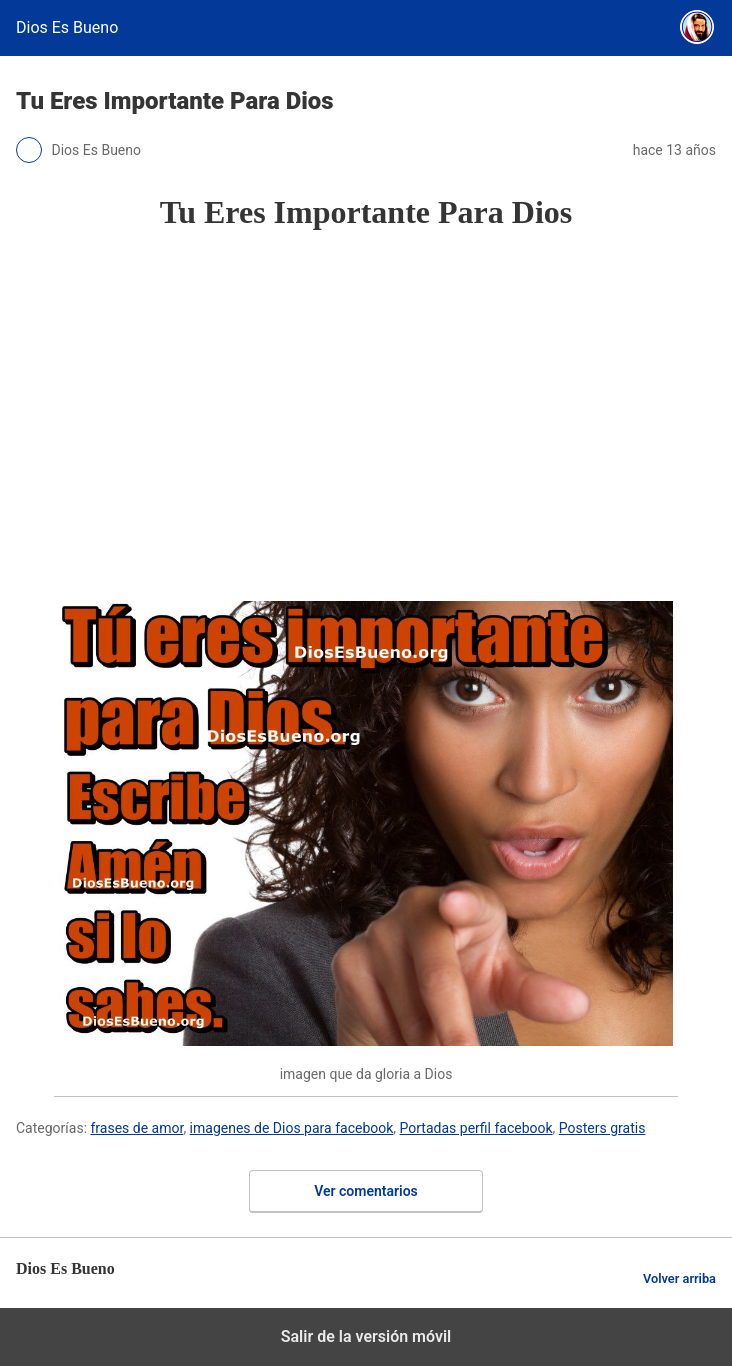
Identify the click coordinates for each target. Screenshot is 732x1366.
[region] (366, 416)
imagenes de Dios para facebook (292, 1128)
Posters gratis (602, 1128)
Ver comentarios (366, 1191)
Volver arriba (679, 1278)
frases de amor (137, 1128)
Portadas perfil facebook (476, 1128)
